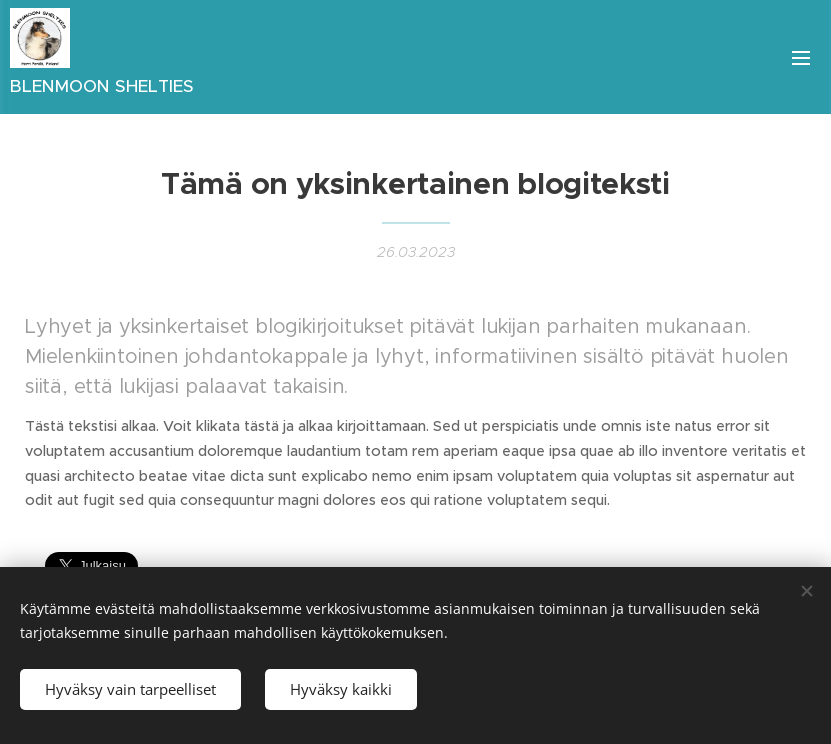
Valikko (801, 58)
